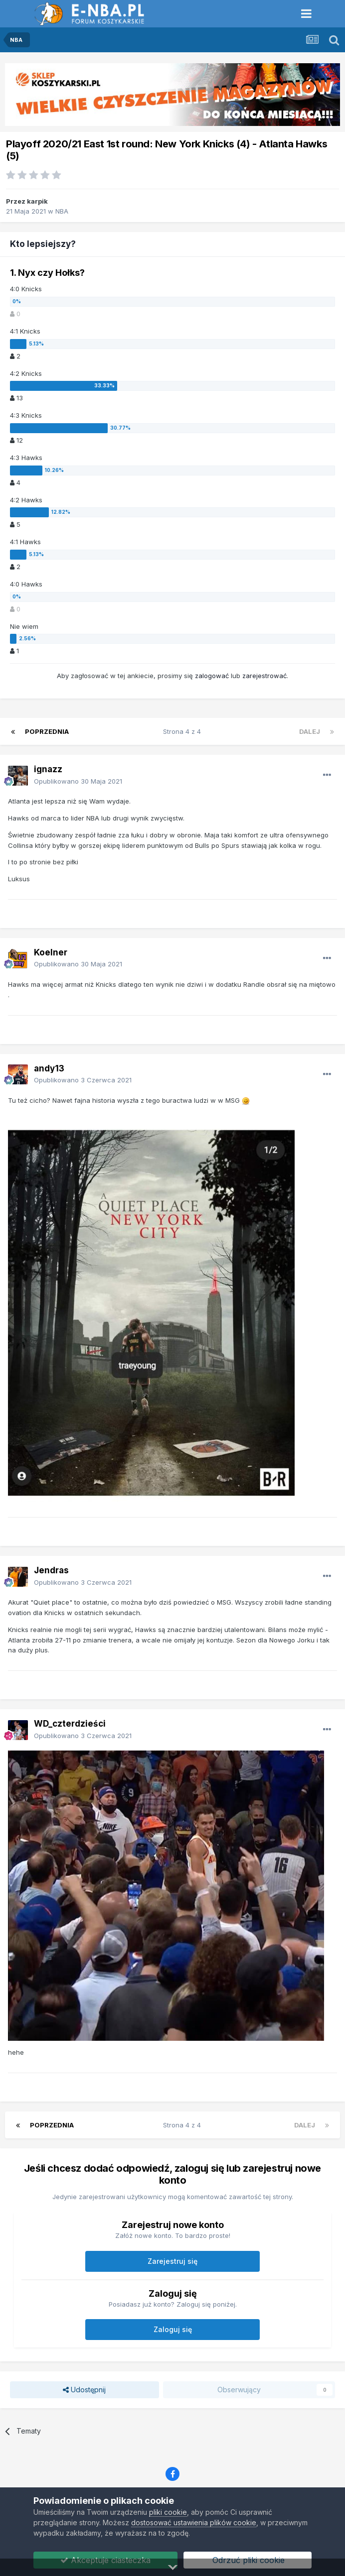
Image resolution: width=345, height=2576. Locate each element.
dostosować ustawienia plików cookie (193, 2522)
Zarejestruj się (172, 2261)
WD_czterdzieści (70, 1724)
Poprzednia (47, 731)
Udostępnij (84, 2390)
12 (16, 440)
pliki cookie (168, 2512)
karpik (37, 201)
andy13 (49, 1068)
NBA (61, 211)
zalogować (212, 676)
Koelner (50, 952)
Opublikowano (78, 781)
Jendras (51, 1570)
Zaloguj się (173, 2329)
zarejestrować (264, 676)
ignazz (48, 769)
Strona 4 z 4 (184, 731)
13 (16, 398)
